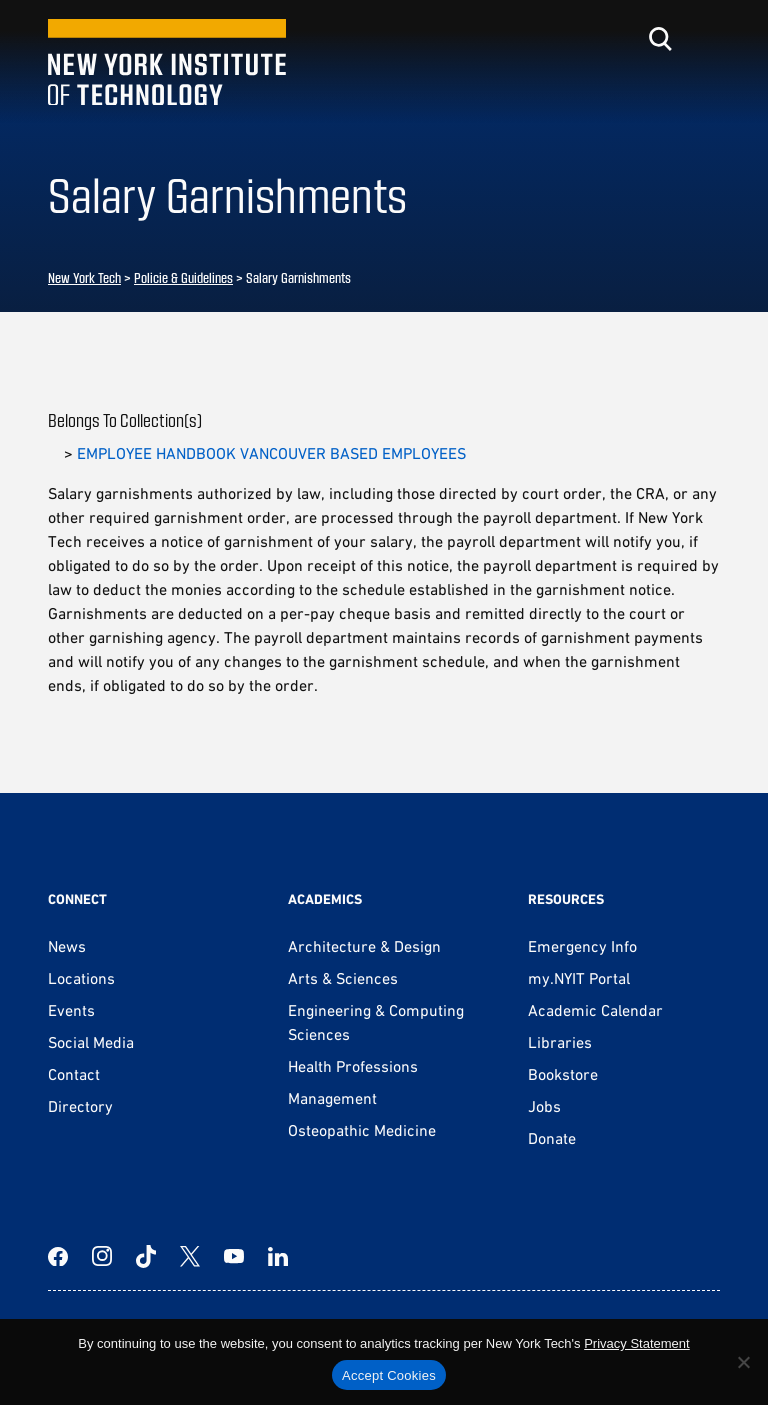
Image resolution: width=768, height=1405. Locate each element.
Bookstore (563, 1074)
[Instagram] (102, 1256)
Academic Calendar (595, 1010)
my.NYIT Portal (579, 978)
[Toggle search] (660, 39)
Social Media (91, 1042)
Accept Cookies (389, 1375)
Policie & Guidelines (183, 277)
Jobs (544, 1106)
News (67, 946)
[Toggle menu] (708, 39)
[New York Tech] (167, 62)
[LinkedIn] (278, 1256)
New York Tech (84, 277)
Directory (80, 1106)
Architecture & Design (364, 946)
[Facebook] (58, 1256)
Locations (81, 978)
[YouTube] (234, 1256)
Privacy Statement (637, 1343)
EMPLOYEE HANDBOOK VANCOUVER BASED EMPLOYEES (271, 453)
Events (71, 1010)
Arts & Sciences (343, 978)
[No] (743, 1362)
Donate (552, 1138)
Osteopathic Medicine (362, 1130)
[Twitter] (190, 1256)
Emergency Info (582, 946)
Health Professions (353, 1066)
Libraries (560, 1042)
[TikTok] (146, 1256)
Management (332, 1098)
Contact (74, 1074)
